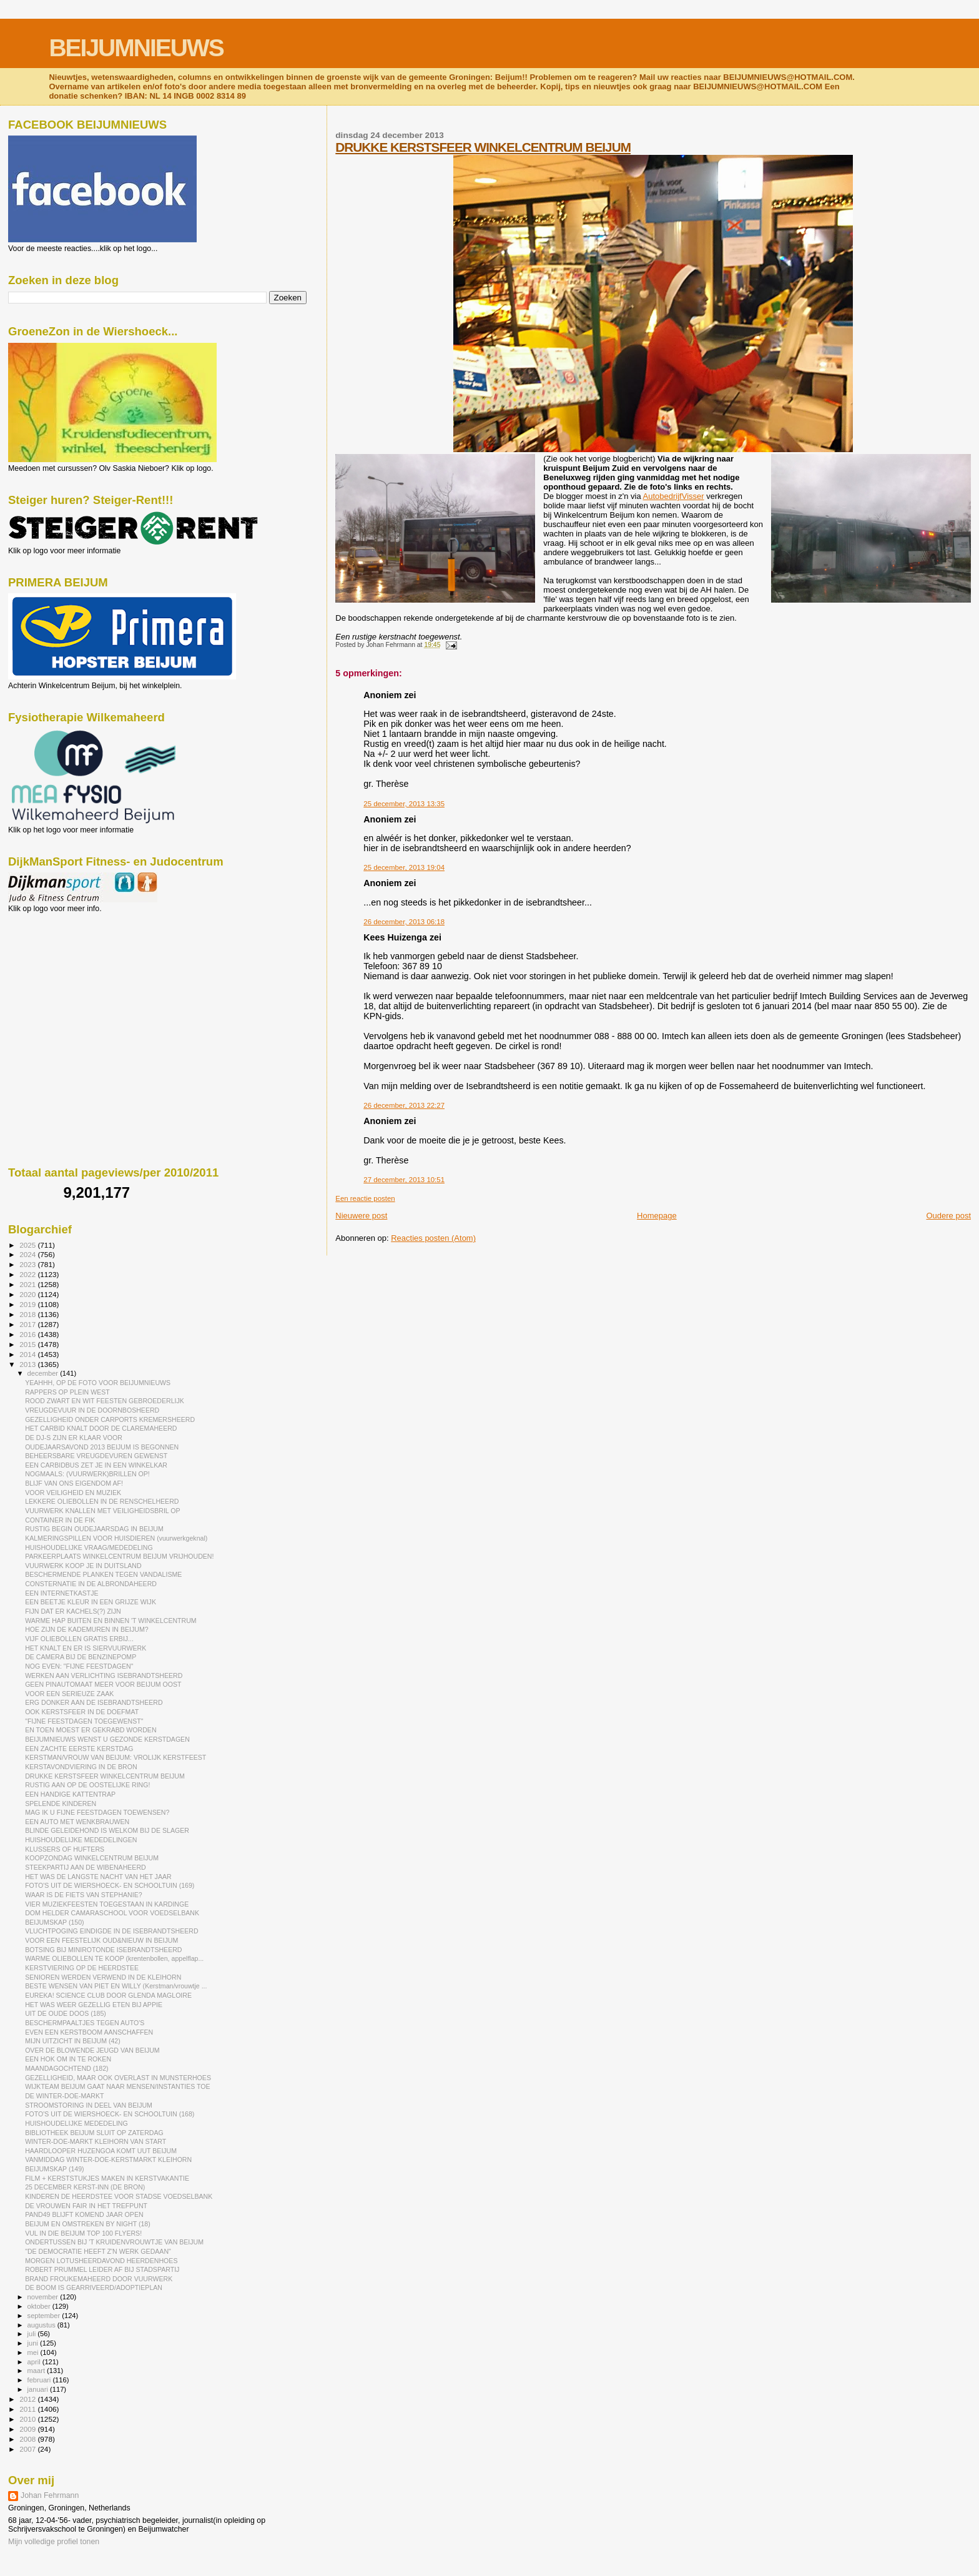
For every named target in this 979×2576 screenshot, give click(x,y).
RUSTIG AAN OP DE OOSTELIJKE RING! (87, 1785)
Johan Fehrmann (50, 2495)
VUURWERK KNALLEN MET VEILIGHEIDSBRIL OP (102, 1510)
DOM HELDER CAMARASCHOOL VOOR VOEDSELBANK (112, 1913)
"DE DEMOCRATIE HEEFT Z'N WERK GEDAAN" (98, 2251)
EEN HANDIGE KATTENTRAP (70, 1794)
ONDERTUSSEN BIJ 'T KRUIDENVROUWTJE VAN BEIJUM (114, 2242)
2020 (28, 1294)
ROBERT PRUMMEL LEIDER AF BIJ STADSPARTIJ (102, 2269)
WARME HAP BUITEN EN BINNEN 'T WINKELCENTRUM (111, 1620)
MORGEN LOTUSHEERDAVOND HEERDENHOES (101, 2260)
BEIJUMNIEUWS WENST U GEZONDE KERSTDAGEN (107, 1739)
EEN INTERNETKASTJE (62, 1593)
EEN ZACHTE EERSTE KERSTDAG (79, 1748)
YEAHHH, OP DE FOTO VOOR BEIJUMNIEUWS (97, 1382)
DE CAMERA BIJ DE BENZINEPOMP (80, 1657)
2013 (28, 1364)
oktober (39, 2306)
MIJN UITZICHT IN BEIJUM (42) (73, 2041)
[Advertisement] (64, 980)
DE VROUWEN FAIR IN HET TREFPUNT (86, 2205)
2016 (28, 1334)
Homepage (657, 1215)
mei (34, 2352)
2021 (28, 1284)
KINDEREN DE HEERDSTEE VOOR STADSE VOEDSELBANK (118, 2196)
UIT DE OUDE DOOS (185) (65, 2013)
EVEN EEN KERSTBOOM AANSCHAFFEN (89, 2032)
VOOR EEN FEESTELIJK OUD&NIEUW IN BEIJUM (101, 1940)
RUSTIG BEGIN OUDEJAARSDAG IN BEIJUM (94, 1528)
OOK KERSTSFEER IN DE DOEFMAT (82, 1711)
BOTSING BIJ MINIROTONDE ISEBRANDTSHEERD (103, 1949)
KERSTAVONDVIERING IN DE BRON (81, 1766)
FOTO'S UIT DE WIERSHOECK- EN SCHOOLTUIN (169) (109, 1885)
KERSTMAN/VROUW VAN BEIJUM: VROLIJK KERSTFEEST (115, 1757)
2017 (28, 1324)
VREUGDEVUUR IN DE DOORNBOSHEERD (92, 1410)
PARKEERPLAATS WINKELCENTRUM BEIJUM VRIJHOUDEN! (119, 1556)
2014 (28, 1354)
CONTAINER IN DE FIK (60, 1520)
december (44, 1373)
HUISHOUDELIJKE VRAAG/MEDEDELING (89, 1547)
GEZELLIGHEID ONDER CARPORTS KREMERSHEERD (110, 1419)
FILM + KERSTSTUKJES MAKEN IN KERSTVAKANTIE (107, 2178)
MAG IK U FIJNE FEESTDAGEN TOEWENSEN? (97, 1812)
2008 (28, 2439)
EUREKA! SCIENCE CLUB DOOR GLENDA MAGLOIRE (108, 1995)
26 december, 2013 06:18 (404, 921)
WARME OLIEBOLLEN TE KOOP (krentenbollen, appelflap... (114, 1958)
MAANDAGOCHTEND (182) (66, 2068)
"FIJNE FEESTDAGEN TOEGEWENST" (84, 1721)
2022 (28, 1274)
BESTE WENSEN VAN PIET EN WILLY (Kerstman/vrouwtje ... (116, 1986)
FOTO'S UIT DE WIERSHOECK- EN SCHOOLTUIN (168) (109, 2114)
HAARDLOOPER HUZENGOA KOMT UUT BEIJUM (101, 2150)
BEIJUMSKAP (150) (54, 1922)
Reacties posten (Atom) (433, 1238)
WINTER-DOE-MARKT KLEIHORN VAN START (95, 2141)
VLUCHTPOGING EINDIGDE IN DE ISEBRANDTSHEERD (111, 1931)
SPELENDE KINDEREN (60, 1803)
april (34, 2362)
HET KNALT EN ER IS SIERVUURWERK (85, 1648)
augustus (42, 2325)
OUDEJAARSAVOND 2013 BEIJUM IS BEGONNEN (102, 1447)
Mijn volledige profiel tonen (53, 2541)
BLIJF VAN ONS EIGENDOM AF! (74, 1483)
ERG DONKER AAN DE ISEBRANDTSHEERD (93, 1702)
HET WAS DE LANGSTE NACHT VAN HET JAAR (98, 1876)
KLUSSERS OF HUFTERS (64, 1849)
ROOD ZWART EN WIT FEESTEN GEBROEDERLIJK (104, 1400)
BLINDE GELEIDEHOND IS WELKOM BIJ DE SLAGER (107, 1830)
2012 (28, 2399)
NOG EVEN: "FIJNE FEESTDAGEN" (79, 1666)
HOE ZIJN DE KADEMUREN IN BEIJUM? (86, 1629)
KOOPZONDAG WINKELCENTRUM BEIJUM (92, 1858)
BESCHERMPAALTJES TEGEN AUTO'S (84, 2022)
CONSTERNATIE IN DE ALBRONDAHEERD (91, 1583)
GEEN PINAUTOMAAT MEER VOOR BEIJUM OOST (103, 1684)
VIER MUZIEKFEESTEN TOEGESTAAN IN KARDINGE (107, 1904)
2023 (28, 1264)
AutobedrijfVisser (673, 496)
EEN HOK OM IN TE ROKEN (68, 2059)
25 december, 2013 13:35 (404, 803)
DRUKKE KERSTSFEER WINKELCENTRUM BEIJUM (483, 147)
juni (33, 2343)
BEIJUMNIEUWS (136, 47)
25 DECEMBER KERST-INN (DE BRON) (85, 2187)
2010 (28, 2419)
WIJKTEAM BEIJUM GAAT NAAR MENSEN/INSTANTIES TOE (117, 2086)
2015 (28, 1344)
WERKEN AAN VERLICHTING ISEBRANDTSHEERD (103, 1675)
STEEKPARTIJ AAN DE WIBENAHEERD (85, 1867)
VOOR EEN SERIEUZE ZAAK (69, 1693)
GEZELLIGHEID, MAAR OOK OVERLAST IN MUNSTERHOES (118, 2077)
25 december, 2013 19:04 (404, 867)
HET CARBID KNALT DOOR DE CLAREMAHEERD (101, 1428)
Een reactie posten (365, 1198)
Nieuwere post (361, 1215)
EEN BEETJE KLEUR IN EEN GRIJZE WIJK (90, 1602)
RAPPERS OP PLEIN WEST (67, 1392)
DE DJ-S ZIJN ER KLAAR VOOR (73, 1437)
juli (32, 2333)
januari (39, 2389)
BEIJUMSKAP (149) (54, 2169)
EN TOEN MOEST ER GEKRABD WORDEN (90, 1730)
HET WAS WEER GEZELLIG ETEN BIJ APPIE (93, 2004)
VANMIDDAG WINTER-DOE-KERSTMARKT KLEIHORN (108, 2159)
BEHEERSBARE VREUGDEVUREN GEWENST (96, 1455)
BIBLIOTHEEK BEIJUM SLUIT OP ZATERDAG (94, 2132)
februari (40, 2380)
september (44, 2315)
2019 (28, 1304)
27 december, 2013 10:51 (404, 1179)
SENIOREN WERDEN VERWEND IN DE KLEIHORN (103, 1977)
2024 (28, 1254)
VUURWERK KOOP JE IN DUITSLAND (83, 1565)
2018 (28, 1314)
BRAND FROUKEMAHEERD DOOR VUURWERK (98, 2278)
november (44, 2297)
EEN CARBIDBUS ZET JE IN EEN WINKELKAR (96, 1465)
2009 (28, 2429)
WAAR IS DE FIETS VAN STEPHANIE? (83, 1894)
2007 (28, 2449)
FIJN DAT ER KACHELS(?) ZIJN (73, 1611)
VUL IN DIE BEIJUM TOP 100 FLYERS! (83, 2233)
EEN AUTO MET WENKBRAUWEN (77, 1821)
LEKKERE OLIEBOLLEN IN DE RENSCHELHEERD (102, 1501)
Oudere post (948, 1215)
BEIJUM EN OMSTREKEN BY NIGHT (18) (87, 2224)
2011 (28, 2409)
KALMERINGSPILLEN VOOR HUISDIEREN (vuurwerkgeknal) (116, 1538)
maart (37, 2370)
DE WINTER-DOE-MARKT (64, 2096)
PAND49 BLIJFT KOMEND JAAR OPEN (84, 2214)
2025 (28, 1245)
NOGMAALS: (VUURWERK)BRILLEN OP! (87, 1474)
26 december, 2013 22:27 (404, 1105)
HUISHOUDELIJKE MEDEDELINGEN (81, 1839)
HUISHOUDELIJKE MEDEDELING (76, 2123)
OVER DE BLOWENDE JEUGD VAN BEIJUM (92, 2050)
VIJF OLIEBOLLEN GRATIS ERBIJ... (79, 1638)
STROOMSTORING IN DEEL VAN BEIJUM (88, 2105)
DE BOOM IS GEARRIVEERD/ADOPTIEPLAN (93, 2287)
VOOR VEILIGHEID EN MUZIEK (73, 1492)
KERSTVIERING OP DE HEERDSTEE (82, 1967)
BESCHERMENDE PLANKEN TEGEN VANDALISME (103, 1574)
